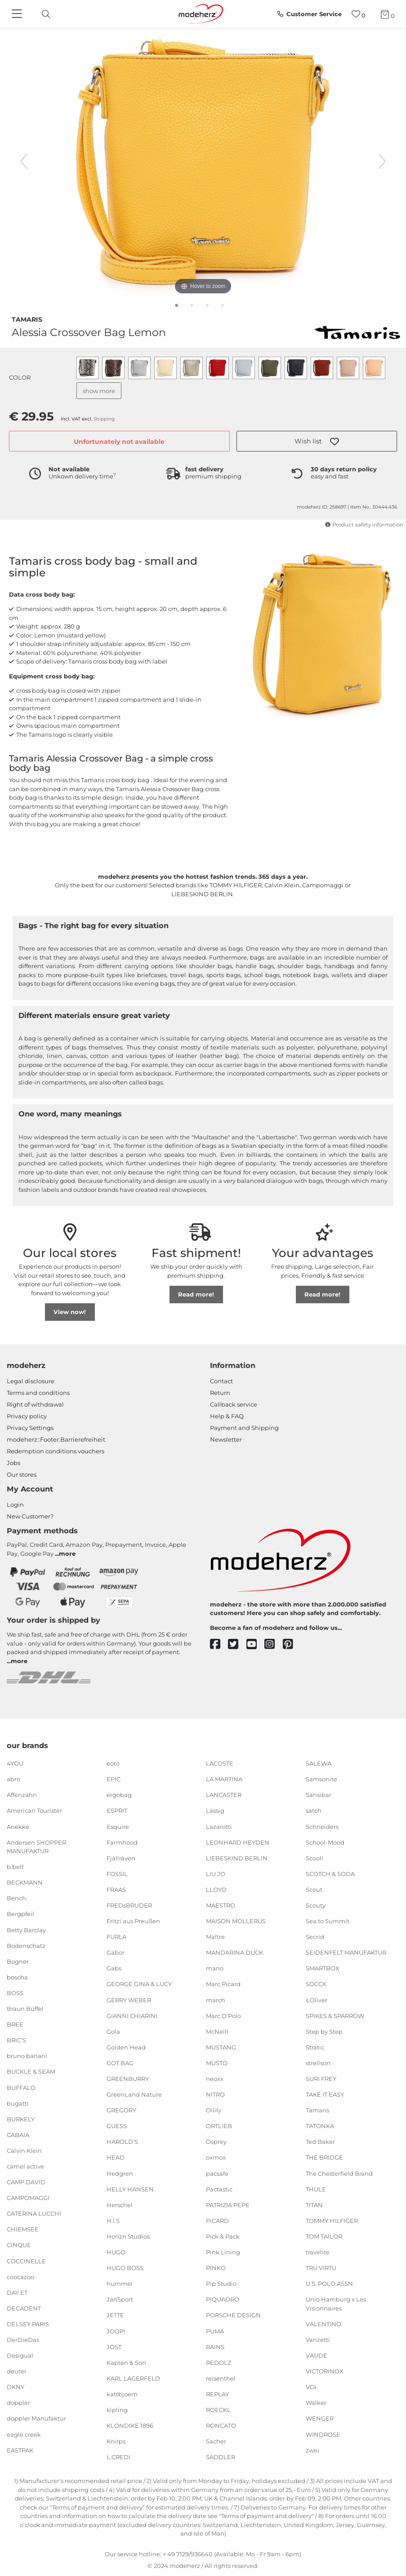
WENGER (320, 2418)
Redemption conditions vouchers (55, 1451)
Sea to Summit (327, 1921)
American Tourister (34, 1810)
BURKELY (21, 2118)
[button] (316, 441)
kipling (117, 2409)
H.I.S (113, 2220)
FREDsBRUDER (129, 1905)
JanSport (120, 2299)
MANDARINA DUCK (234, 1952)
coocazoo (20, 2276)
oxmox (216, 2157)
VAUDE (316, 2355)
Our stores (21, 1474)
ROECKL (218, 2409)
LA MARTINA (224, 1779)
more (67, 1553)
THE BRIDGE (324, 2157)
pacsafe (217, 2173)
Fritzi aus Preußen (133, 1921)
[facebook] (219, 1644)
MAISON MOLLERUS (236, 1921)
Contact (221, 1381)
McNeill (217, 2031)
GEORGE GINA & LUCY (139, 1983)
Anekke (18, 1826)
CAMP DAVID (26, 2182)
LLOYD (216, 1889)
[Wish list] (358, 14)
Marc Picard (223, 1983)
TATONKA (320, 2125)
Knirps (116, 2441)
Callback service (233, 1404)
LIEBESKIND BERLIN (237, 1857)
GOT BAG (120, 2063)
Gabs (114, 1968)
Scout (314, 1889)
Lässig (215, 1810)
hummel (120, 2283)
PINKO (216, 2267)
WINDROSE (323, 2434)
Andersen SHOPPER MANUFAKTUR (36, 1846)
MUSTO (217, 2063)
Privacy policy (27, 1416)
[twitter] (237, 1644)
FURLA (116, 1936)
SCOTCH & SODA (330, 1873)
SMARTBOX (322, 1968)
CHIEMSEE (23, 2229)
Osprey (216, 2141)
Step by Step (324, 2031)
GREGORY (121, 2110)
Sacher (216, 2441)
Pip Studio (221, 2283)
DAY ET (17, 2292)
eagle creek (24, 2434)
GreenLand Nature (134, 2094)
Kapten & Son (126, 2362)
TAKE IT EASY (325, 2094)
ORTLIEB (219, 2125)
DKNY (15, 2386)
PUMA (215, 2330)
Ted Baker (320, 2141)
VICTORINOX (325, 2371)
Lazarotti (219, 1826)
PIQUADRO (222, 2299)
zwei (312, 2449)
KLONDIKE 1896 (130, 2425)
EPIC (113, 1779)
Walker (316, 2402)
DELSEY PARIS (28, 2324)
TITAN (314, 2205)
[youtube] (255, 1644)
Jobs (13, 1462)
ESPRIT (117, 1810)
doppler (18, 2402)
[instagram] (273, 1644)
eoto (113, 1763)
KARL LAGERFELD (133, 2378)
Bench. (17, 1898)
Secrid (315, 1936)
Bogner (18, 1961)
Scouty (316, 1905)
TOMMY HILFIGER (332, 2220)
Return (220, 1392)
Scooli (314, 1857)
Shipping (104, 419)
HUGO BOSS (125, 2267)
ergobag (119, 1794)
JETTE (115, 2315)
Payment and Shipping (244, 1427)
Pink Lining (223, 2252)
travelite (318, 2252)
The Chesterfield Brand (339, 2173)
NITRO (215, 2094)
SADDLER (220, 2457)
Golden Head (126, 2047)
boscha (17, 1977)
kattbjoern (122, 2394)
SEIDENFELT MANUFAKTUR (346, 1952)
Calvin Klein (24, 2150)
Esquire (118, 1826)
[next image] (382, 161)
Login (15, 1504)
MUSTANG (221, 2047)
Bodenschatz (26, 1945)
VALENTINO (323, 2324)
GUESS (117, 2125)
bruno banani (27, 2055)
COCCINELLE (26, 2260)
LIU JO (215, 1873)
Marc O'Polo (223, 2015)
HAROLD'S (122, 2141)
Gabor (116, 1952)
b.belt (15, 1866)
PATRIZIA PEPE (228, 2205)
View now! (70, 1311)
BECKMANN (25, 1882)
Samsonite (321, 1779)
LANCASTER (223, 1794)
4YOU (15, 1763)
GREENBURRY (128, 2078)
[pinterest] (292, 1644)
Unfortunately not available (119, 442)
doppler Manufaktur (36, 2418)
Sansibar (318, 1794)
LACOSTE (219, 1763)
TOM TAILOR (324, 2236)
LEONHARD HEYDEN (237, 1842)
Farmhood (122, 1842)
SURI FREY (321, 2078)
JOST (114, 2346)
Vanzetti (318, 2339)
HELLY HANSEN (130, 2188)
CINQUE (19, 2244)
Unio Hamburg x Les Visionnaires (336, 2304)
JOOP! (116, 2330)
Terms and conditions (38, 1392)
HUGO (116, 2252)
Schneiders (322, 1826)
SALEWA (318, 1763)
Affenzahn (22, 1794)
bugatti (18, 2103)
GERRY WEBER (129, 1999)
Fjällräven (121, 1857)
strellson (318, 2063)
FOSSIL (117, 1873)
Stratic (315, 2047)
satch (313, 1810)
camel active (25, 2166)
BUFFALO (21, 2087)
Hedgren (120, 2173)
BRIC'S (16, 2040)
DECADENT (24, 2308)
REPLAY (217, 2394)
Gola (113, 2031)
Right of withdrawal (35, 1404)
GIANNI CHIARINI (132, 2015)
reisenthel (221, 2378)
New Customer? (30, 1516)
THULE (316, 2188)
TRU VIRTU (321, 2267)
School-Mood (325, 1842)
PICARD (217, 2220)
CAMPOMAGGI (28, 2197)
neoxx (214, 2078)
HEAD (116, 2157)
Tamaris (27, 318)
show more (99, 390)
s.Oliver (316, 1999)
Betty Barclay (26, 1929)
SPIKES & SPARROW (335, 2015)
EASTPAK (20, 2449)
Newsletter (226, 1439)
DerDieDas (23, 2339)
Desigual (20, 2355)
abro (13, 1779)
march (215, 1999)
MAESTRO (220, 1905)
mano (214, 1968)
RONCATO (221, 2425)
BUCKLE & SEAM (31, 2071)
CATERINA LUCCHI (34, 2213)
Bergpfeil (20, 1913)
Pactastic (219, 2188)
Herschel (120, 2205)
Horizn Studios (128, 2236)
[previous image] (23, 161)
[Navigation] (18, 14)
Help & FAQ (227, 1416)
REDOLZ (218, 2362)
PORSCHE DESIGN (233, 2315)
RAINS (215, 2346)
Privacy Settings (30, 1427)
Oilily (213, 2110)
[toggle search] (43, 14)
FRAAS (116, 1889)
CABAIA (18, 2134)
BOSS (15, 1992)
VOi (311, 2386)
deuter (17, 2371)
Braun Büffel (25, 2008)
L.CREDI (118, 2457)
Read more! (196, 1294)
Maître (215, 1936)
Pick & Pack (223, 2236)
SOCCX (316, 1983)
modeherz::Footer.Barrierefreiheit (56, 1439)
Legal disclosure (30, 1381)
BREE (15, 2024)
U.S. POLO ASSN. (330, 2283)
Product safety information (364, 525)
